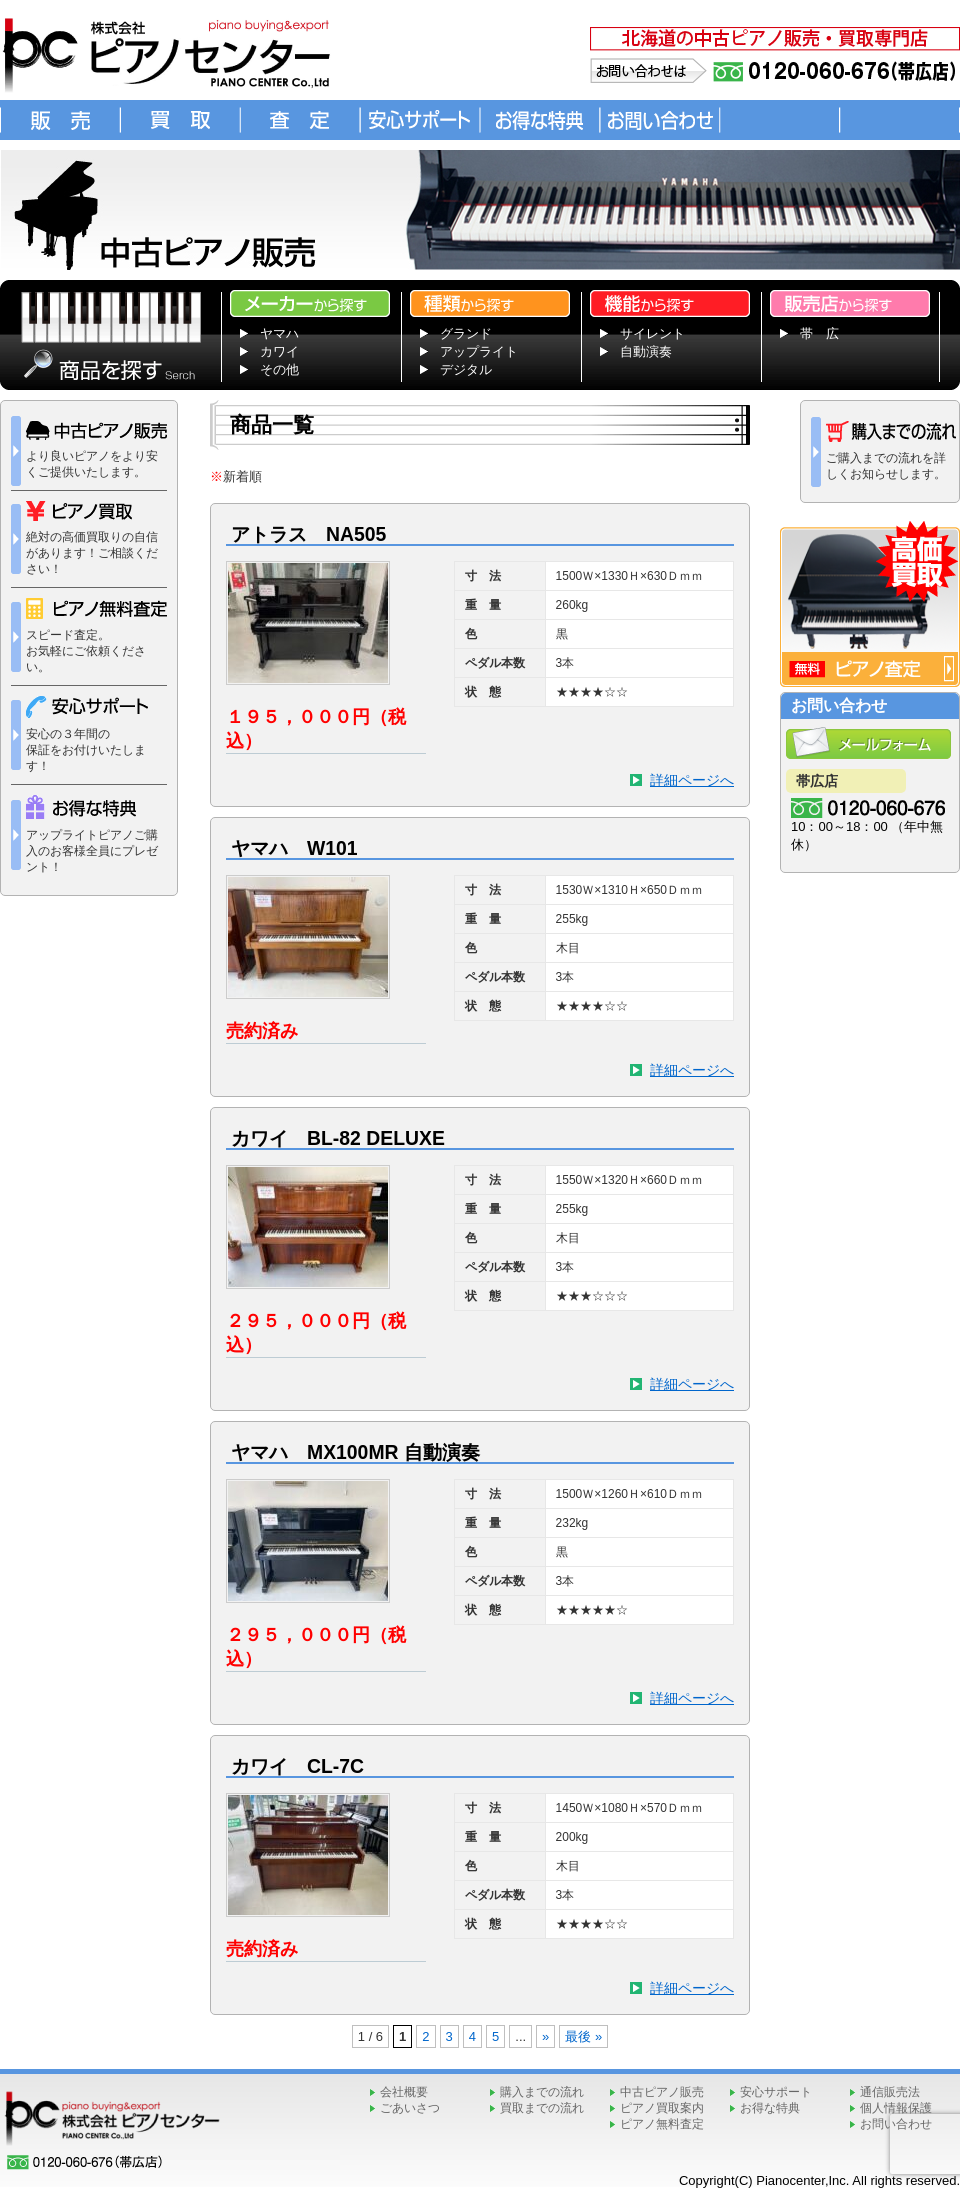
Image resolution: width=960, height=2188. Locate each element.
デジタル (466, 369)
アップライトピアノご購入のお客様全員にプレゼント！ (92, 834)
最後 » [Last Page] (583, 2036)
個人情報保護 (896, 2108)
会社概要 (404, 2092)
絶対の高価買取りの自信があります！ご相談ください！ (92, 538)
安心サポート (776, 2092)
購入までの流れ (542, 2092)
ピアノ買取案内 (662, 2108)
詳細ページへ (692, 780)
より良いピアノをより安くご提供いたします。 (96, 450)
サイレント (652, 333)
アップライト (479, 351)
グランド (466, 333)
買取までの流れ (542, 2108)
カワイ (279, 351)
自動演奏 (646, 351)
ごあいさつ (410, 2108)
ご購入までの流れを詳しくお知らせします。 (887, 451)
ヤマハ (279, 333)
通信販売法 (890, 2092)
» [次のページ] (545, 2036)
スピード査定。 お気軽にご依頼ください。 (96, 636)
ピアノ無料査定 (662, 2124)
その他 (279, 369)
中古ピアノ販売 (662, 2092)
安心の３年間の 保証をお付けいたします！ (87, 734)
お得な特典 (770, 2108)
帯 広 (819, 333)
